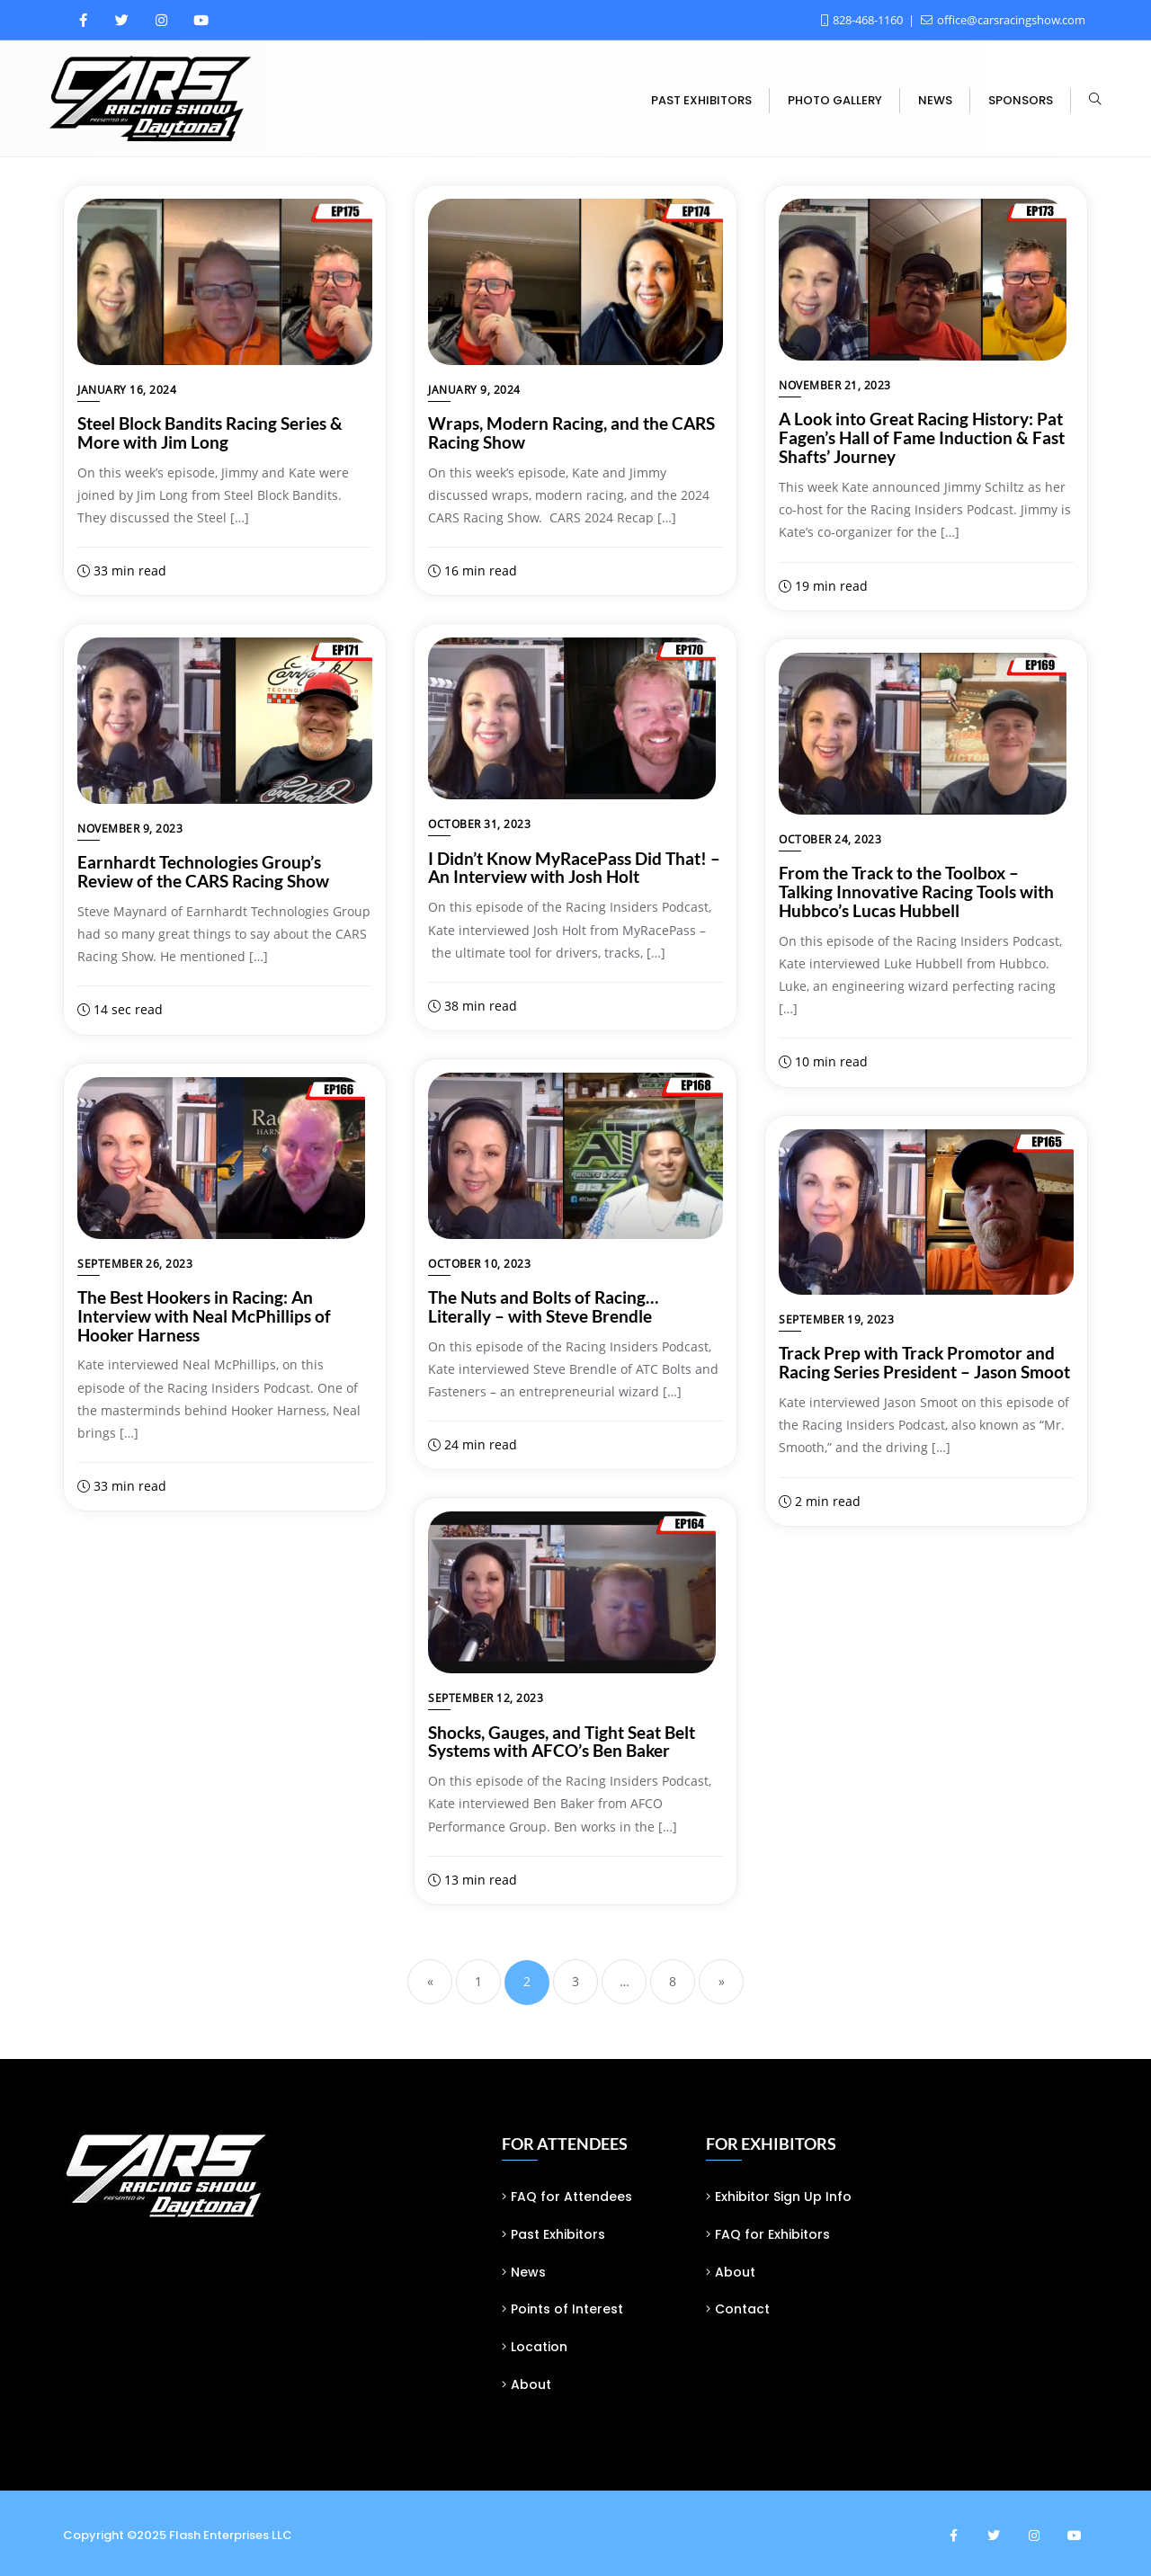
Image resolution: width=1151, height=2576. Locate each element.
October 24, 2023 (830, 839)
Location (539, 2347)
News (528, 2272)
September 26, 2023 (134, 1263)
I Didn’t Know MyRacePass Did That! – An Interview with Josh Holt (574, 867)
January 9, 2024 (474, 389)
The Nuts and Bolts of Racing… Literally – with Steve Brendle (543, 1306)
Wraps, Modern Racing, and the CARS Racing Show (571, 432)
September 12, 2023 (485, 1698)
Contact (742, 2309)
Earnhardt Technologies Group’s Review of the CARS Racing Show (203, 871)
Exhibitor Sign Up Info (783, 2197)
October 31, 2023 (479, 824)
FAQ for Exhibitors (772, 2234)
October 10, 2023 (479, 1263)
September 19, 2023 (836, 1319)
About (531, 2384)
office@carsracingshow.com (1003, 20)
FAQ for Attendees (571, 2197)
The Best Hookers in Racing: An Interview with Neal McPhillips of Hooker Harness (204, 1316)
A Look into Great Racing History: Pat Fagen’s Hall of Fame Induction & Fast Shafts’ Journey (922, 437)
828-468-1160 (863, 20)
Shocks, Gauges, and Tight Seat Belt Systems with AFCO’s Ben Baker (561, 1741)
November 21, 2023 (835, 385)
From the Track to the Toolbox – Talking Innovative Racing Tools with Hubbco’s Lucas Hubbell (916, 891)
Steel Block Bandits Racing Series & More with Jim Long (210, 432)
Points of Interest (567, 2309)
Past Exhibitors (558, 2234)
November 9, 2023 (130, 828)
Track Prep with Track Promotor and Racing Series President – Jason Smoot (924, 1362)
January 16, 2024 (126, 389)
